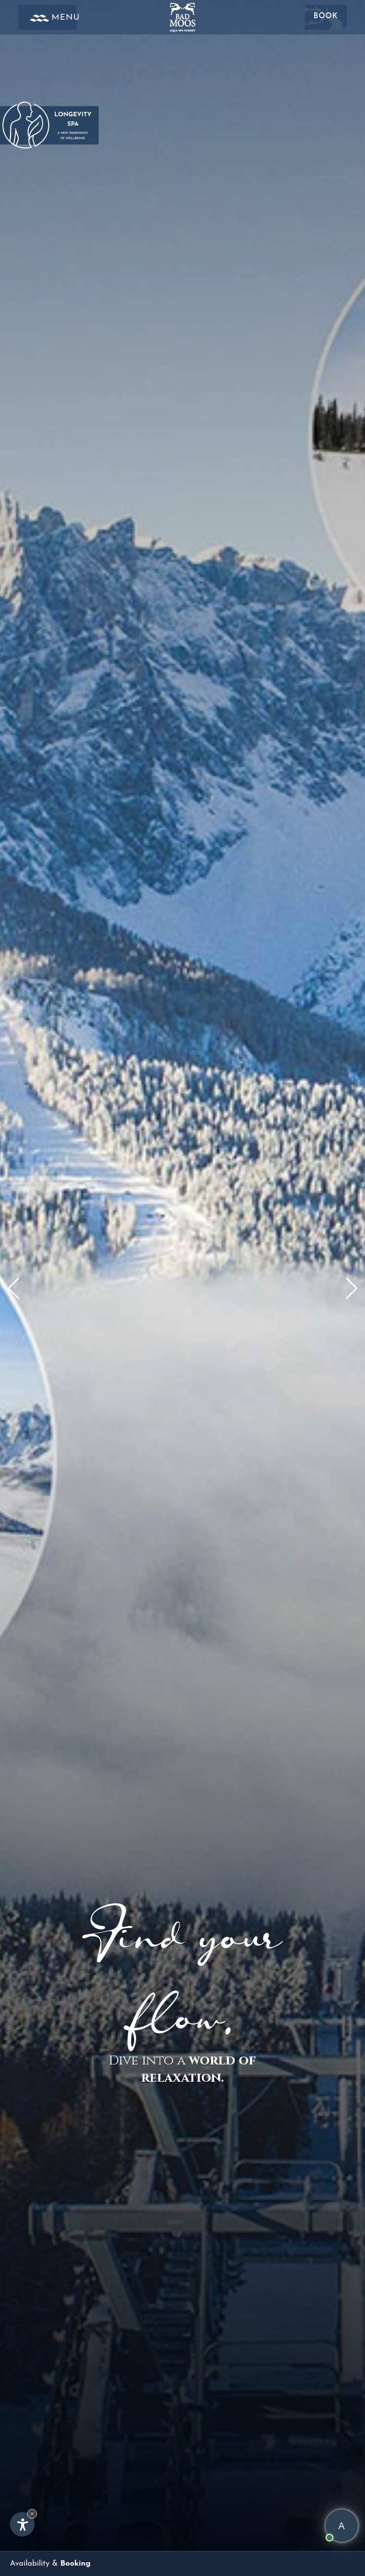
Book (326, 17)
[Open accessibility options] (22, 2524)
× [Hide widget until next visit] (32, 2513)
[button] (351, 1288)
